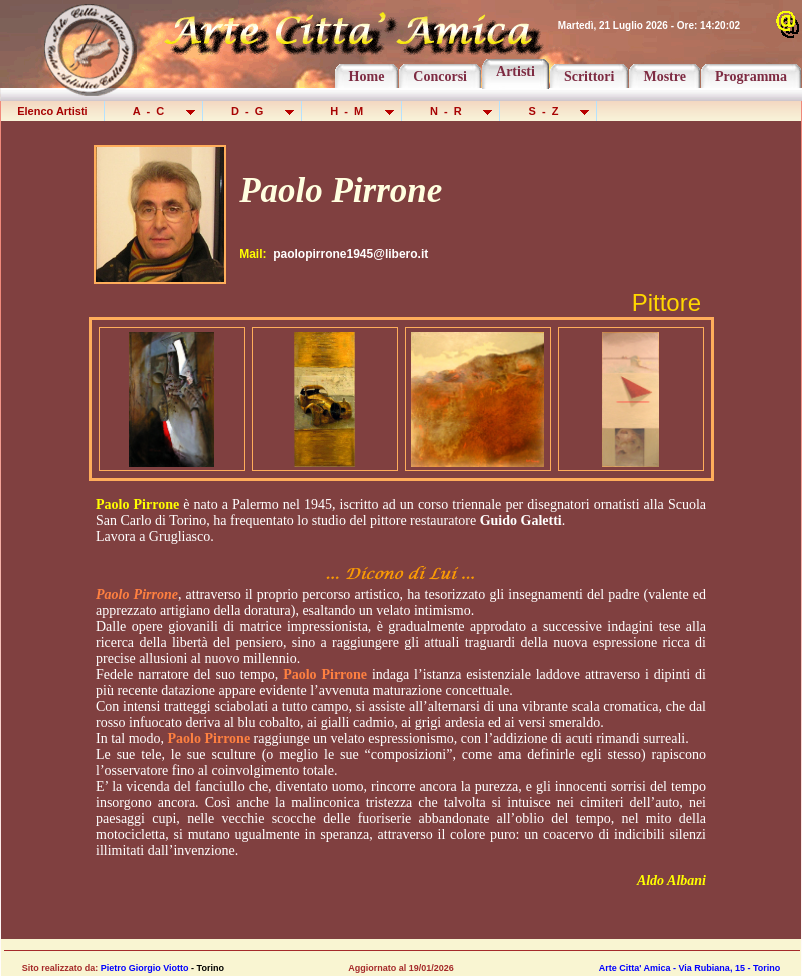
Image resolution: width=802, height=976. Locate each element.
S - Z (549, 111)
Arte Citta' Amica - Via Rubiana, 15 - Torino (690, 968)
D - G (253, 111)
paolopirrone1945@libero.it (350, 254)
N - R (452, 111)
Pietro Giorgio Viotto (145, 968)
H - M (353, 111)
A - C (155, 111)
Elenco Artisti (52, 111)
